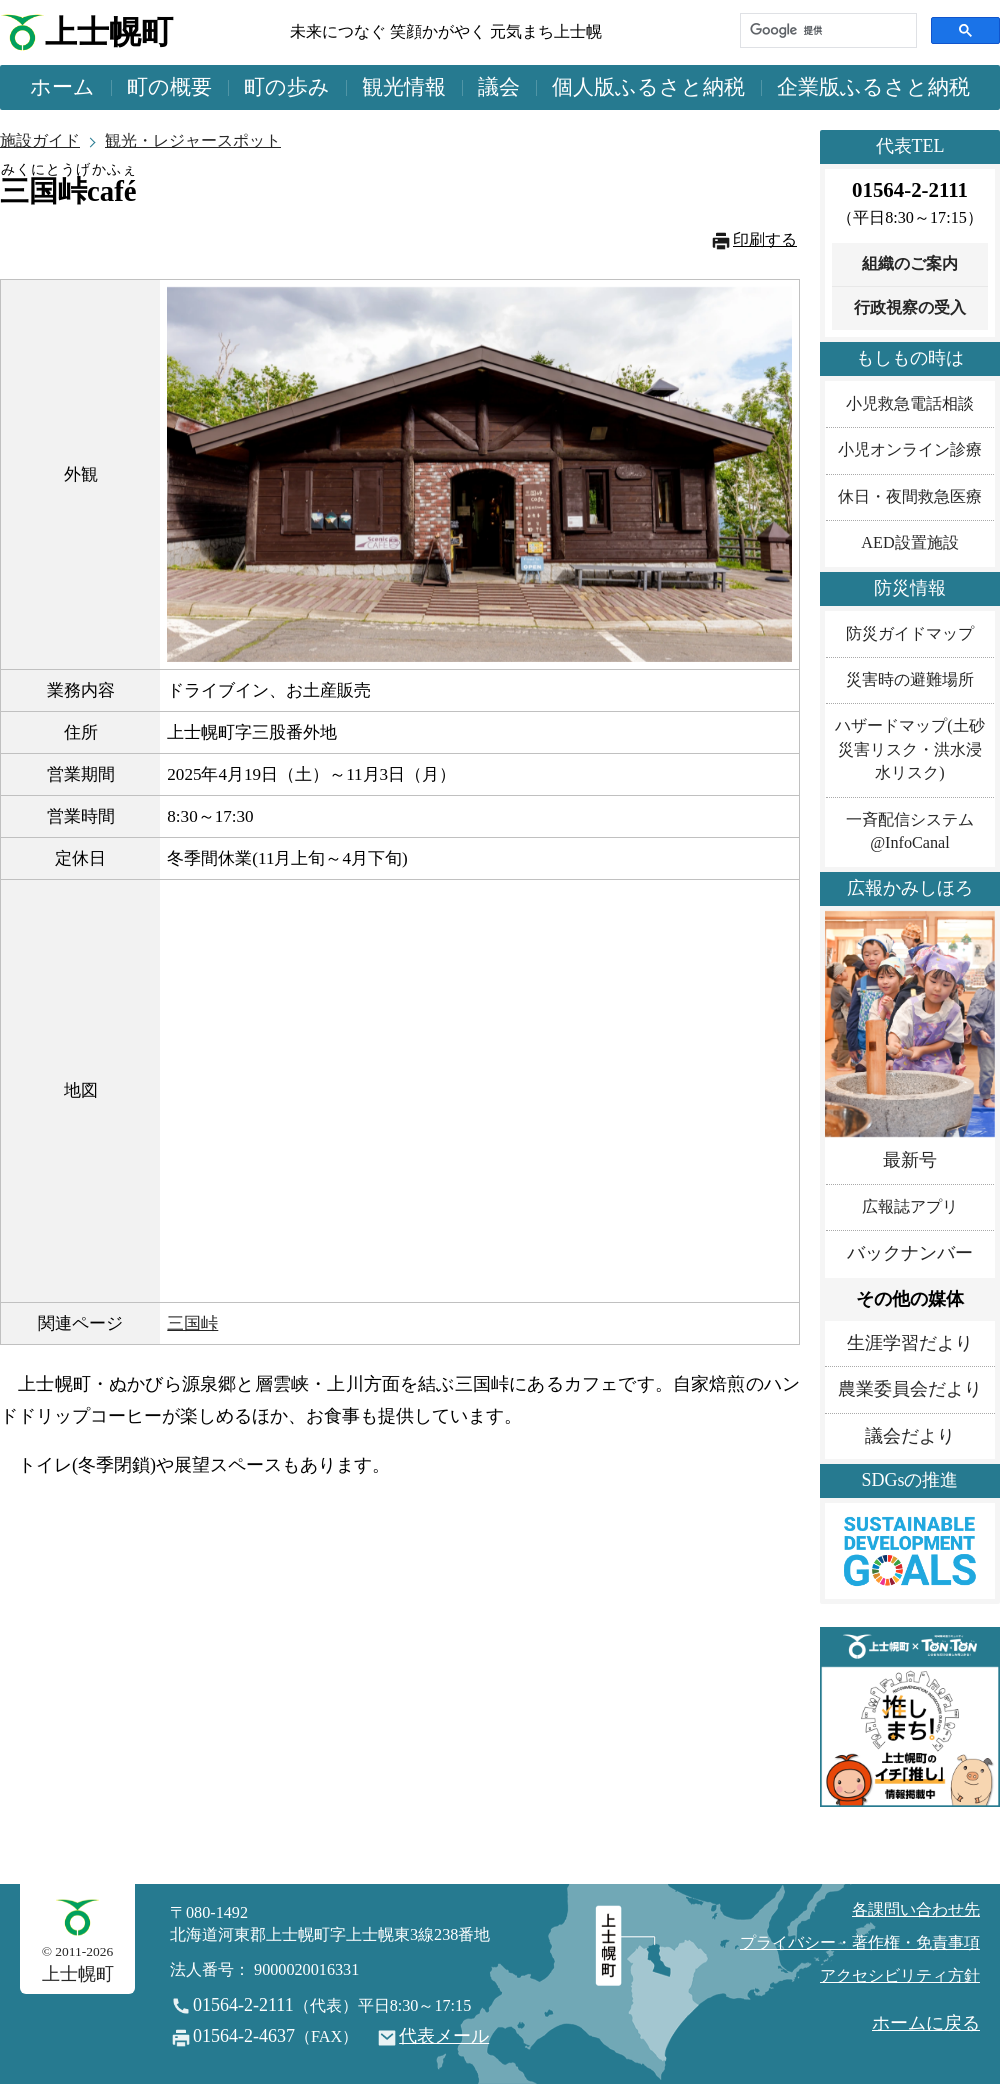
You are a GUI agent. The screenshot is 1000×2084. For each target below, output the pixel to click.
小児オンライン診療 (910, 450)
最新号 (910, 1160)
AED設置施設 (909, 543)
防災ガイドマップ (910, 634)
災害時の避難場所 (910, 680)
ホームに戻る (926, 2023)
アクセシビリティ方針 (900, 1976)
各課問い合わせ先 (916, 1910)
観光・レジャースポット (193, 141)
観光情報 (404, 87)
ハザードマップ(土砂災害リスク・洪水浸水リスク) (909, 749)
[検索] (826, 30)
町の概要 (169, 87)
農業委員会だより (910, 1389)
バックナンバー (910, 1253)
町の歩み (287, 87)
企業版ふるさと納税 (873, 87)
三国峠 (192, 1323)
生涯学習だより (910, 1343)
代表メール (444, 2036)
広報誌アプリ (910, 1207)
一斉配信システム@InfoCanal (910, 831)
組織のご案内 (910, 264)
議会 (499, 87)
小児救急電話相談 (910, 404)
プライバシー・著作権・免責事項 (860, 1943)
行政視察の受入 (910, 308)
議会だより (910, 1436)
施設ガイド (40, 141)
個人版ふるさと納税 (648, 87)
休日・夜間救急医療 (910, 497)
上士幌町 (109, 32)
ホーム (62, 87)
